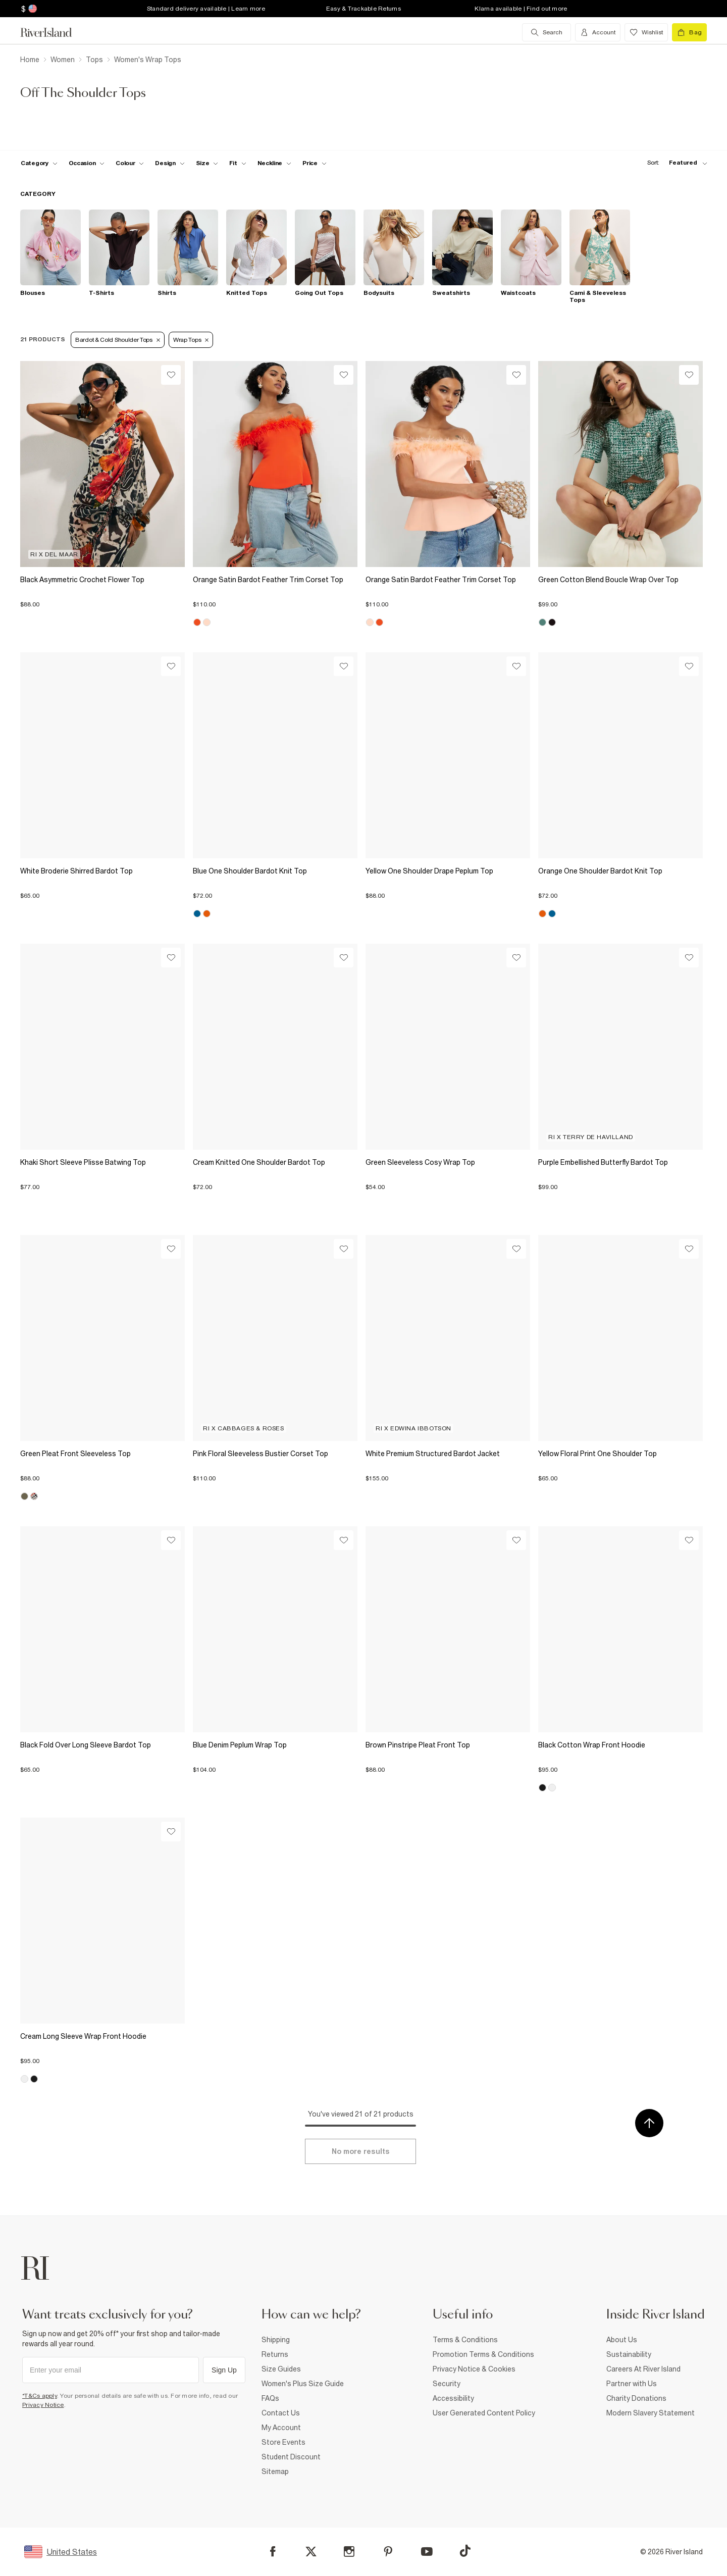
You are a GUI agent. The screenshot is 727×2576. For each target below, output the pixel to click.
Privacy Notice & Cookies (474, 2369)
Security (446, 2384)
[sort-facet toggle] (674, 162)
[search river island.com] (546, 32)
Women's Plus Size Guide (303, 2384)
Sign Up (224, 2370)
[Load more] (360, 2151)
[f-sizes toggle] (207, 163)
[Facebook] (273, 2551)
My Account (281, 2428)
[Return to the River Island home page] (53, 32)
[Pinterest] (388, 2551)
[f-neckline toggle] (274, 163)
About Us (621, 2340)
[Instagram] (349, 2551)
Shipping (276, 2340)
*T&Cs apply (39, 2395)
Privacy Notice (43, 2404)
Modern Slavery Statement (650, 2413)
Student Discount (291, 2457)
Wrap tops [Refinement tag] (191, 339)
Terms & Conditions (465, 2340)
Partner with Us (631, 2384)
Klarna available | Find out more (521, 8)
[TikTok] (465, 2551)
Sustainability (628, 2354)
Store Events (283, 2442)
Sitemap (275, 2471)
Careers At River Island (643, 2369)
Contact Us (281, 2413)
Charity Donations (636, 2398)
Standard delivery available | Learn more (206, 8)
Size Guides (281, 2369)
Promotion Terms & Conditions (483, 2354)
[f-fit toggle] (237, 163)
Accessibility (453, 2398)
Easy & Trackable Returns (363, 8)
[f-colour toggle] (129, 163)
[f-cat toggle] (39, 163)
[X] (311, 2552)
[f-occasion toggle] (87, 163)
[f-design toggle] (169, 163)
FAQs (270, 2398)
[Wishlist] (171, 375)
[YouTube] (427, 2551)
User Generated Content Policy (484, 2413)
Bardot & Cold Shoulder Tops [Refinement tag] (117, 339)
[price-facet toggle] (314, 163)
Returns (275, 2354)
